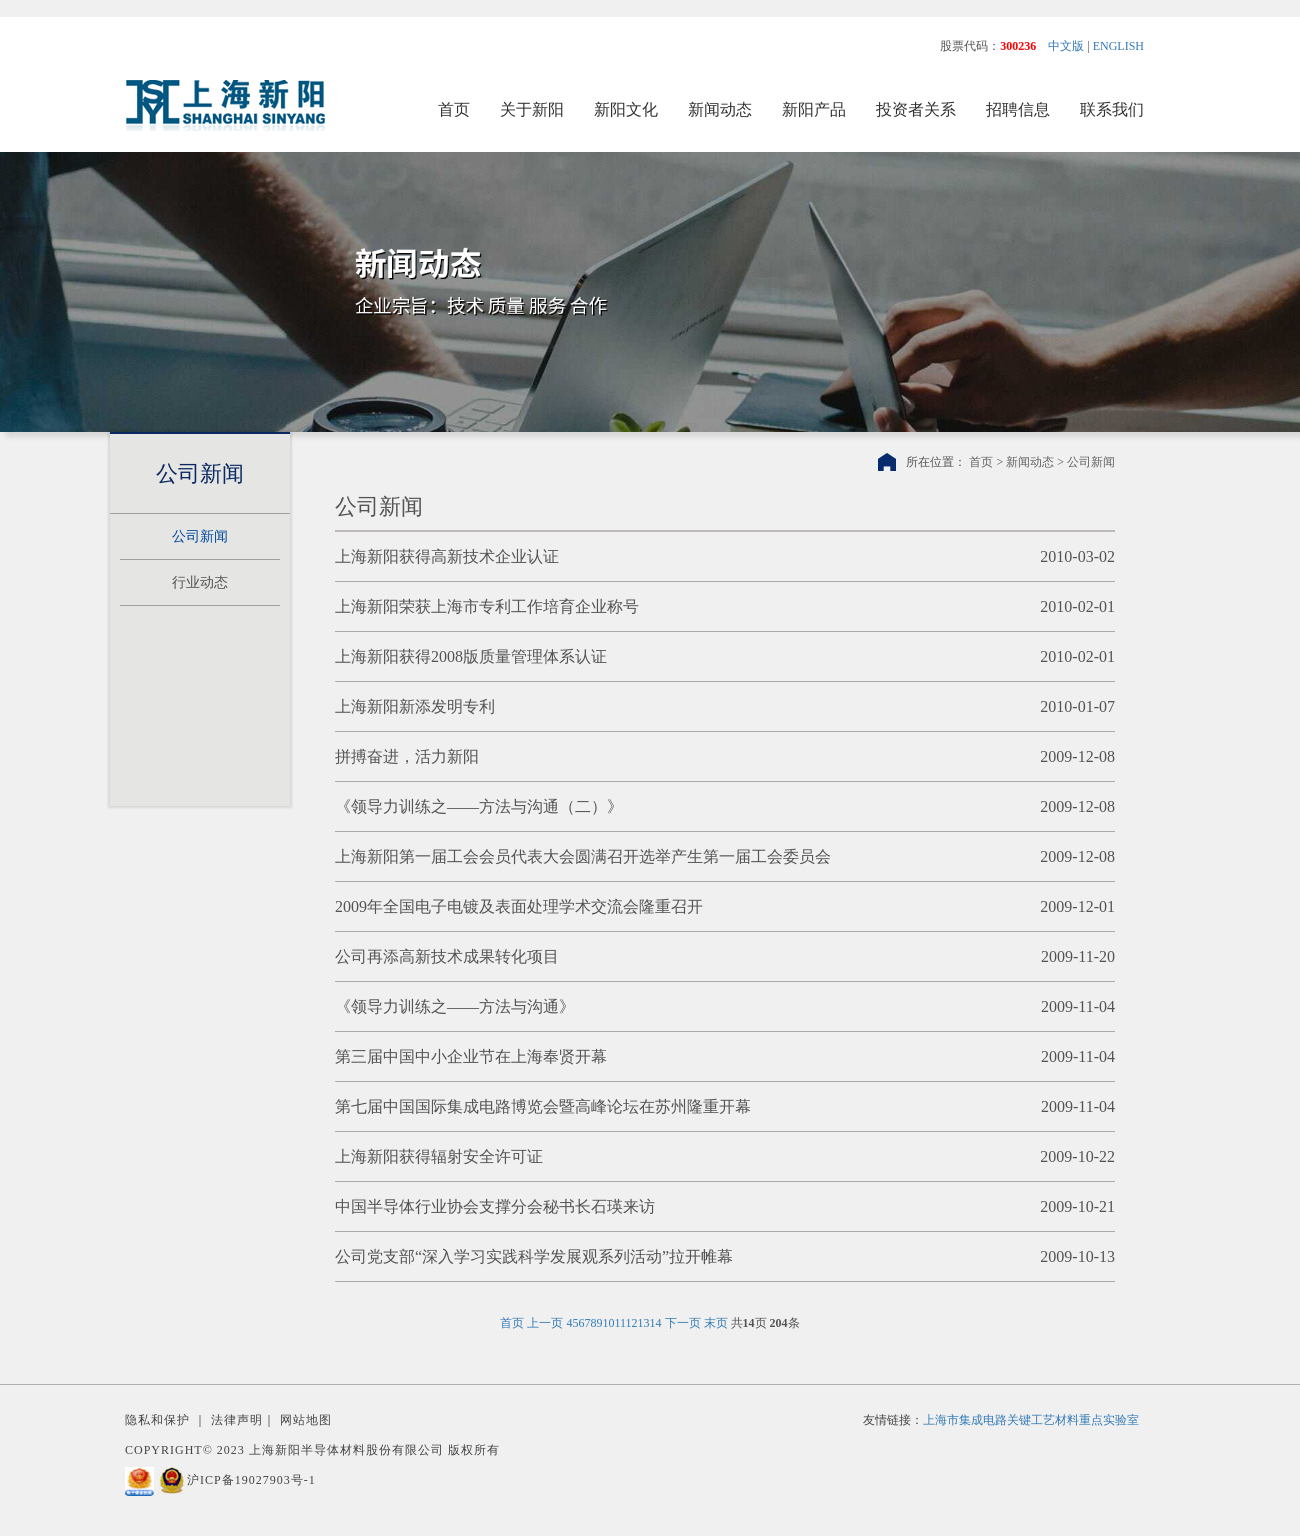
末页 (716, 1323)
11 (619, 1323)
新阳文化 (626, 109)
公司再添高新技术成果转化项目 (447, 956)
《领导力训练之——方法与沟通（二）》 (479, 806)
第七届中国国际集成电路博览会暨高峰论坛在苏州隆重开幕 (543, 1106)
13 (644, 1323)
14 (656, 1323)
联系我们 (1112, 109)
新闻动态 (720, 109)
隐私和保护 (157, 1420)
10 (608, 1323)
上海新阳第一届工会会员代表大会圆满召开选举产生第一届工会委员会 (583, 856)
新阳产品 (814, 109)
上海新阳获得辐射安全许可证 (439, 1156)
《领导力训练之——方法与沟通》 (455, 1006)
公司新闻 (200, 536)
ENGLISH (1118, 46)
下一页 (683, 1323)
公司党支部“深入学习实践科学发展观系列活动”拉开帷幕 (534, 1256)
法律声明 (237, 1420)
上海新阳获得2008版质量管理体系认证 (471, 656)
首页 (454, 109)
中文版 (1066, 46)
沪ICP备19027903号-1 (251, 1480)
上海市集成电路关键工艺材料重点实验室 (1031, 1420)
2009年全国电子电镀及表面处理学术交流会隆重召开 (519, 906)
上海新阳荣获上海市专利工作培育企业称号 (487, 606)
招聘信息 (1018, 109)
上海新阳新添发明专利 (415, 706)
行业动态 (200, 582)
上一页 (545, 1323)
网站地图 (306, 1420)
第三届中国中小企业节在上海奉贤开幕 (471, 1056)
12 (632, 1323)
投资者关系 (916, 109)
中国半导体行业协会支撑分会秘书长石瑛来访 (495, 1206)
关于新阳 (532, 109)
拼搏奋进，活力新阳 (407, 756)
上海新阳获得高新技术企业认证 (447, 556)
